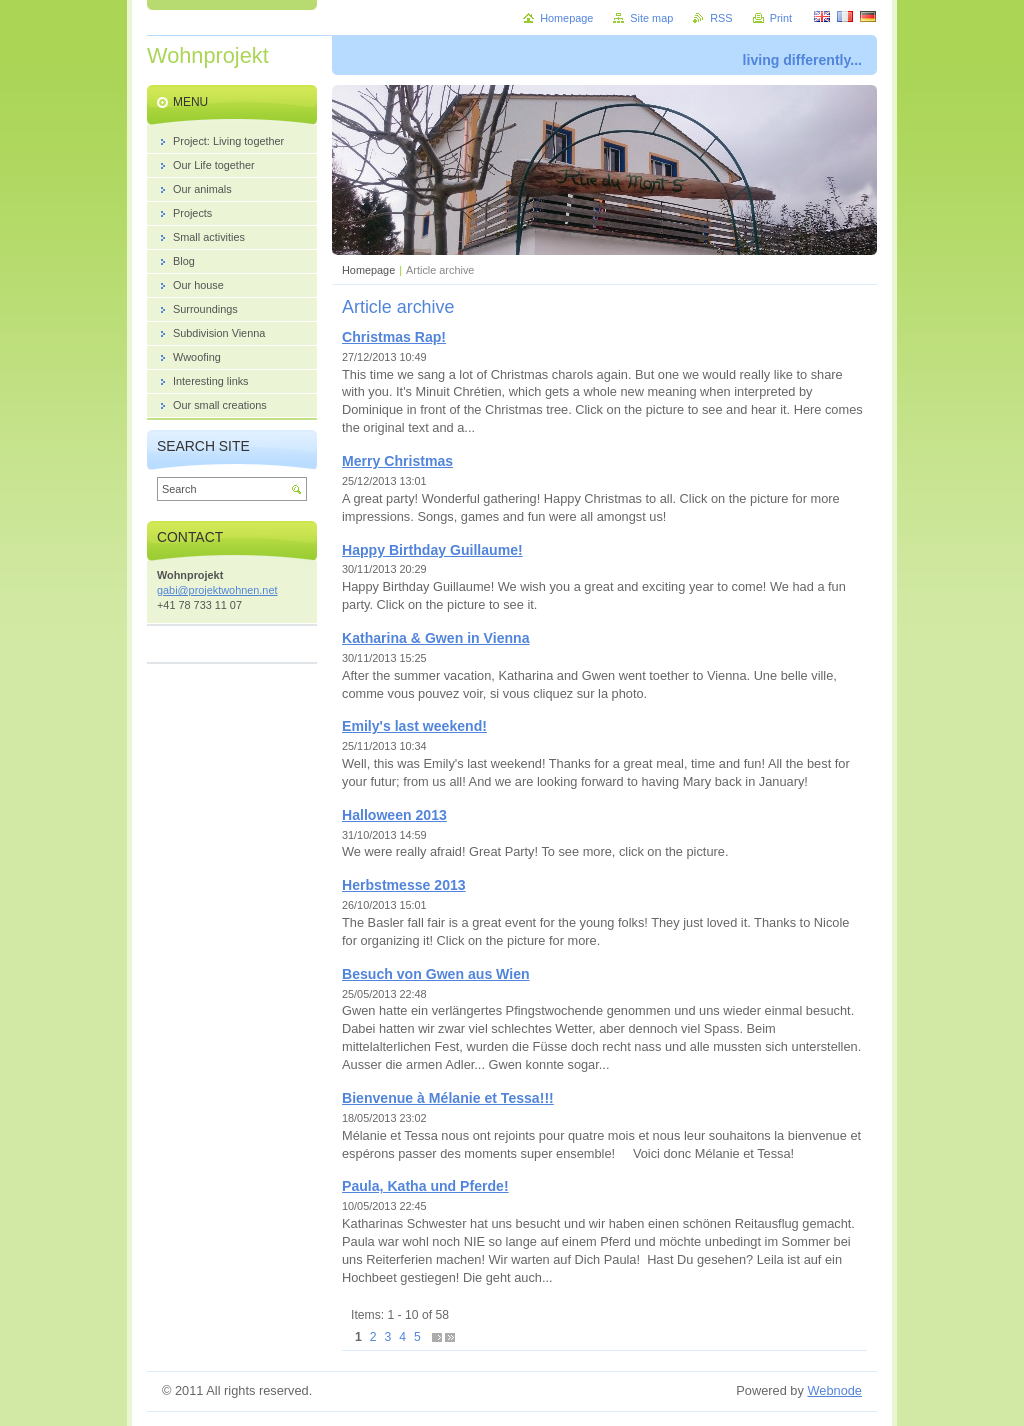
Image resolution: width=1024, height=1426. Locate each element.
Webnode (834, 1390)
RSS (721, 18)
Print (781, 18)
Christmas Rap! (394, 337)
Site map (651, 18)
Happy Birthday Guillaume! (432, 550)
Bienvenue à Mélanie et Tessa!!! (448, 1098)
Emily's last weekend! (414, 726)
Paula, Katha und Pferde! (425, 1186)
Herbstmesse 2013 (404, 885)
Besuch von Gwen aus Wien (436, 974)
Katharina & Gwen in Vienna (436, 638)
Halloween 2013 (394, 815)
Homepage (368, 270)
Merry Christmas (397, 461)
